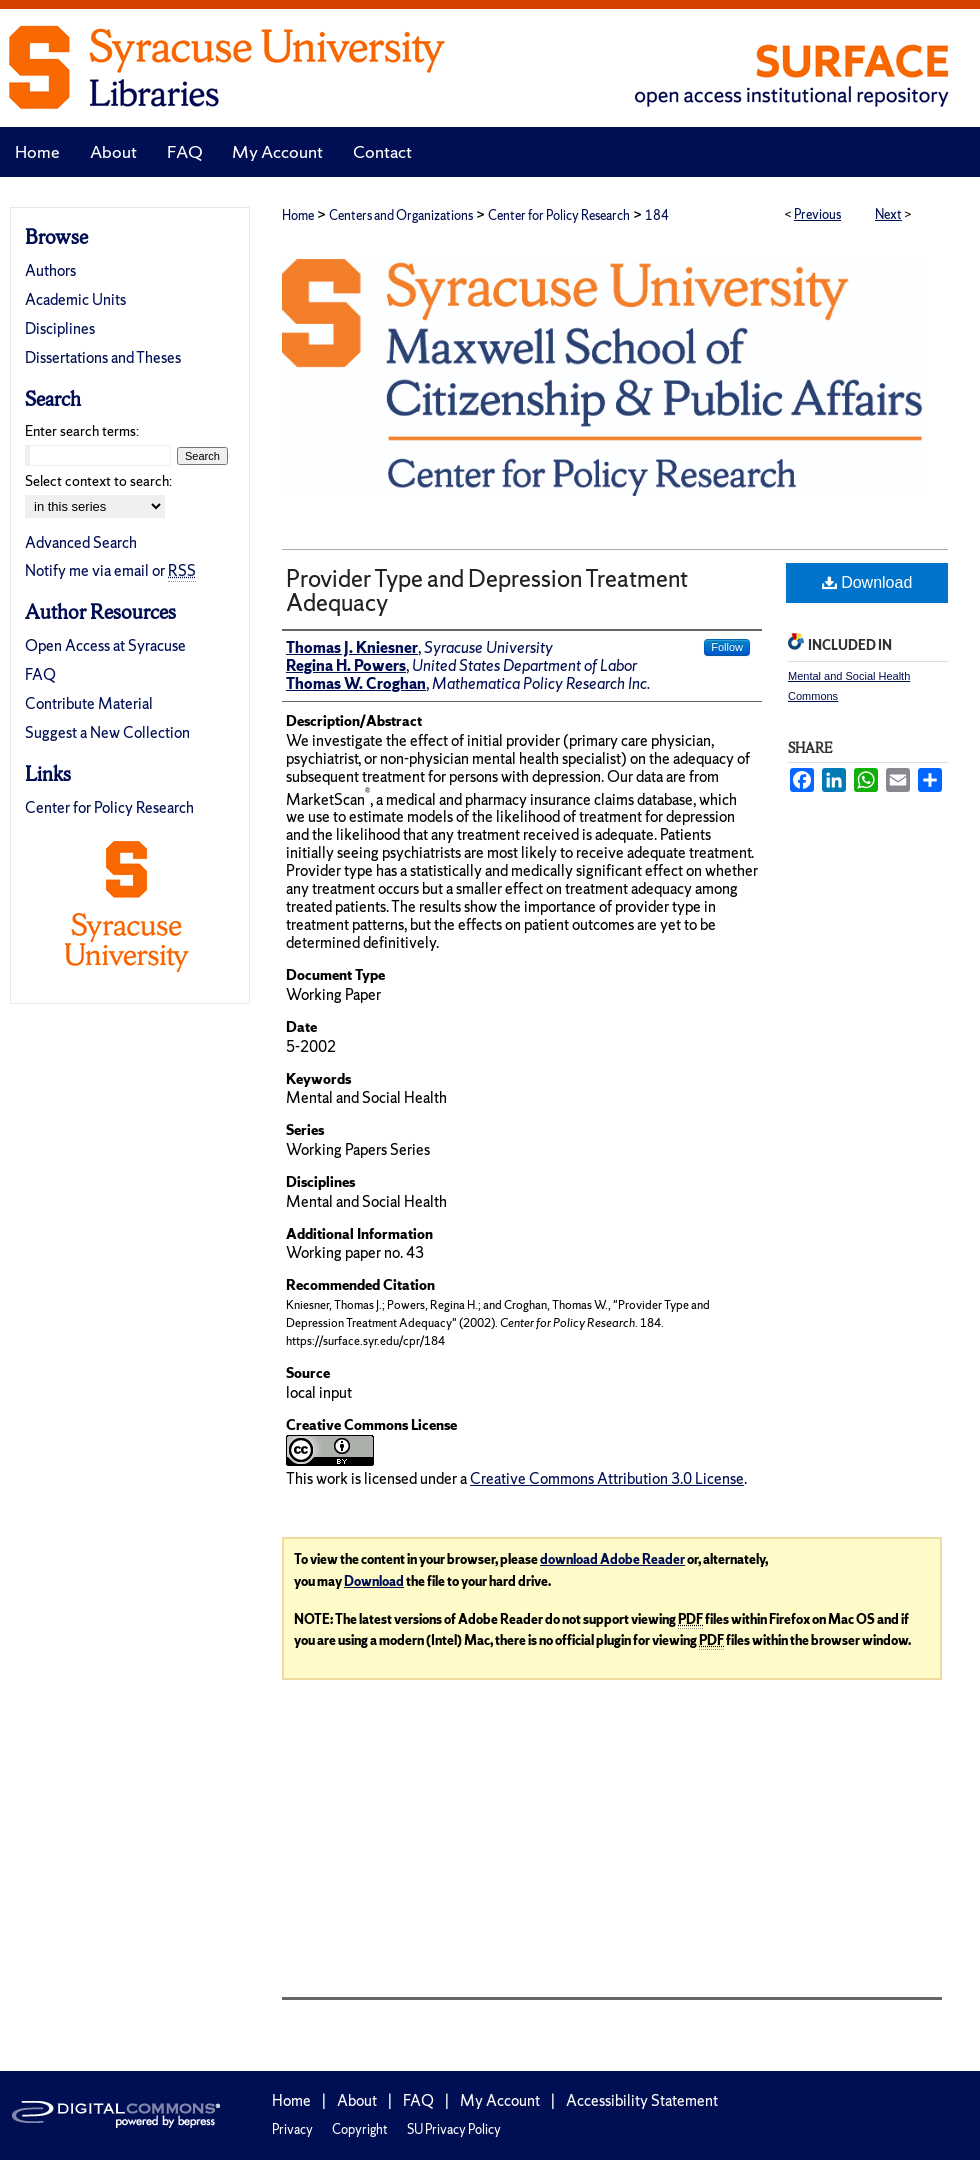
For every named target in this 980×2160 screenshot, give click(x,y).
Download (867, 582)
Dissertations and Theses (103, 357)
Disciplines (60, 328)
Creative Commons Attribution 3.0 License (607, 1478)
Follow (727, 647)
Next (888, 214)
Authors (50, 270)
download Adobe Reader (612, 1559)
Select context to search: (98, 481)
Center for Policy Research (559, 215)
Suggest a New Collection (107, 732)
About (357, 2100)
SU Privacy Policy (454, 2129)
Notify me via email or (110, 570)
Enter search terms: (82, 431)
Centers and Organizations (401, 215)
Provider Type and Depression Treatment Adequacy (487, 590)
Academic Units (75, 299)
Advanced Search (81, 542)
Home (298, 215)
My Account (500, 2100)
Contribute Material (89, 703)
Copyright (360, 2129)
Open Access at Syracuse (105, 645)
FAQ (40, 674)
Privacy (292, 2129)
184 (657, 215)
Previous (817, 214)
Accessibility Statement (642, 2100)
